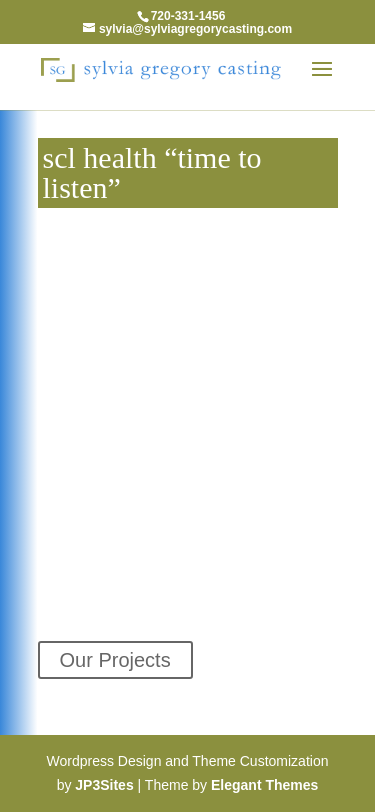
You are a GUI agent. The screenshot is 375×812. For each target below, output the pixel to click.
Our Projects (115, 660)
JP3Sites (104, 785)
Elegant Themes (264, 785)
